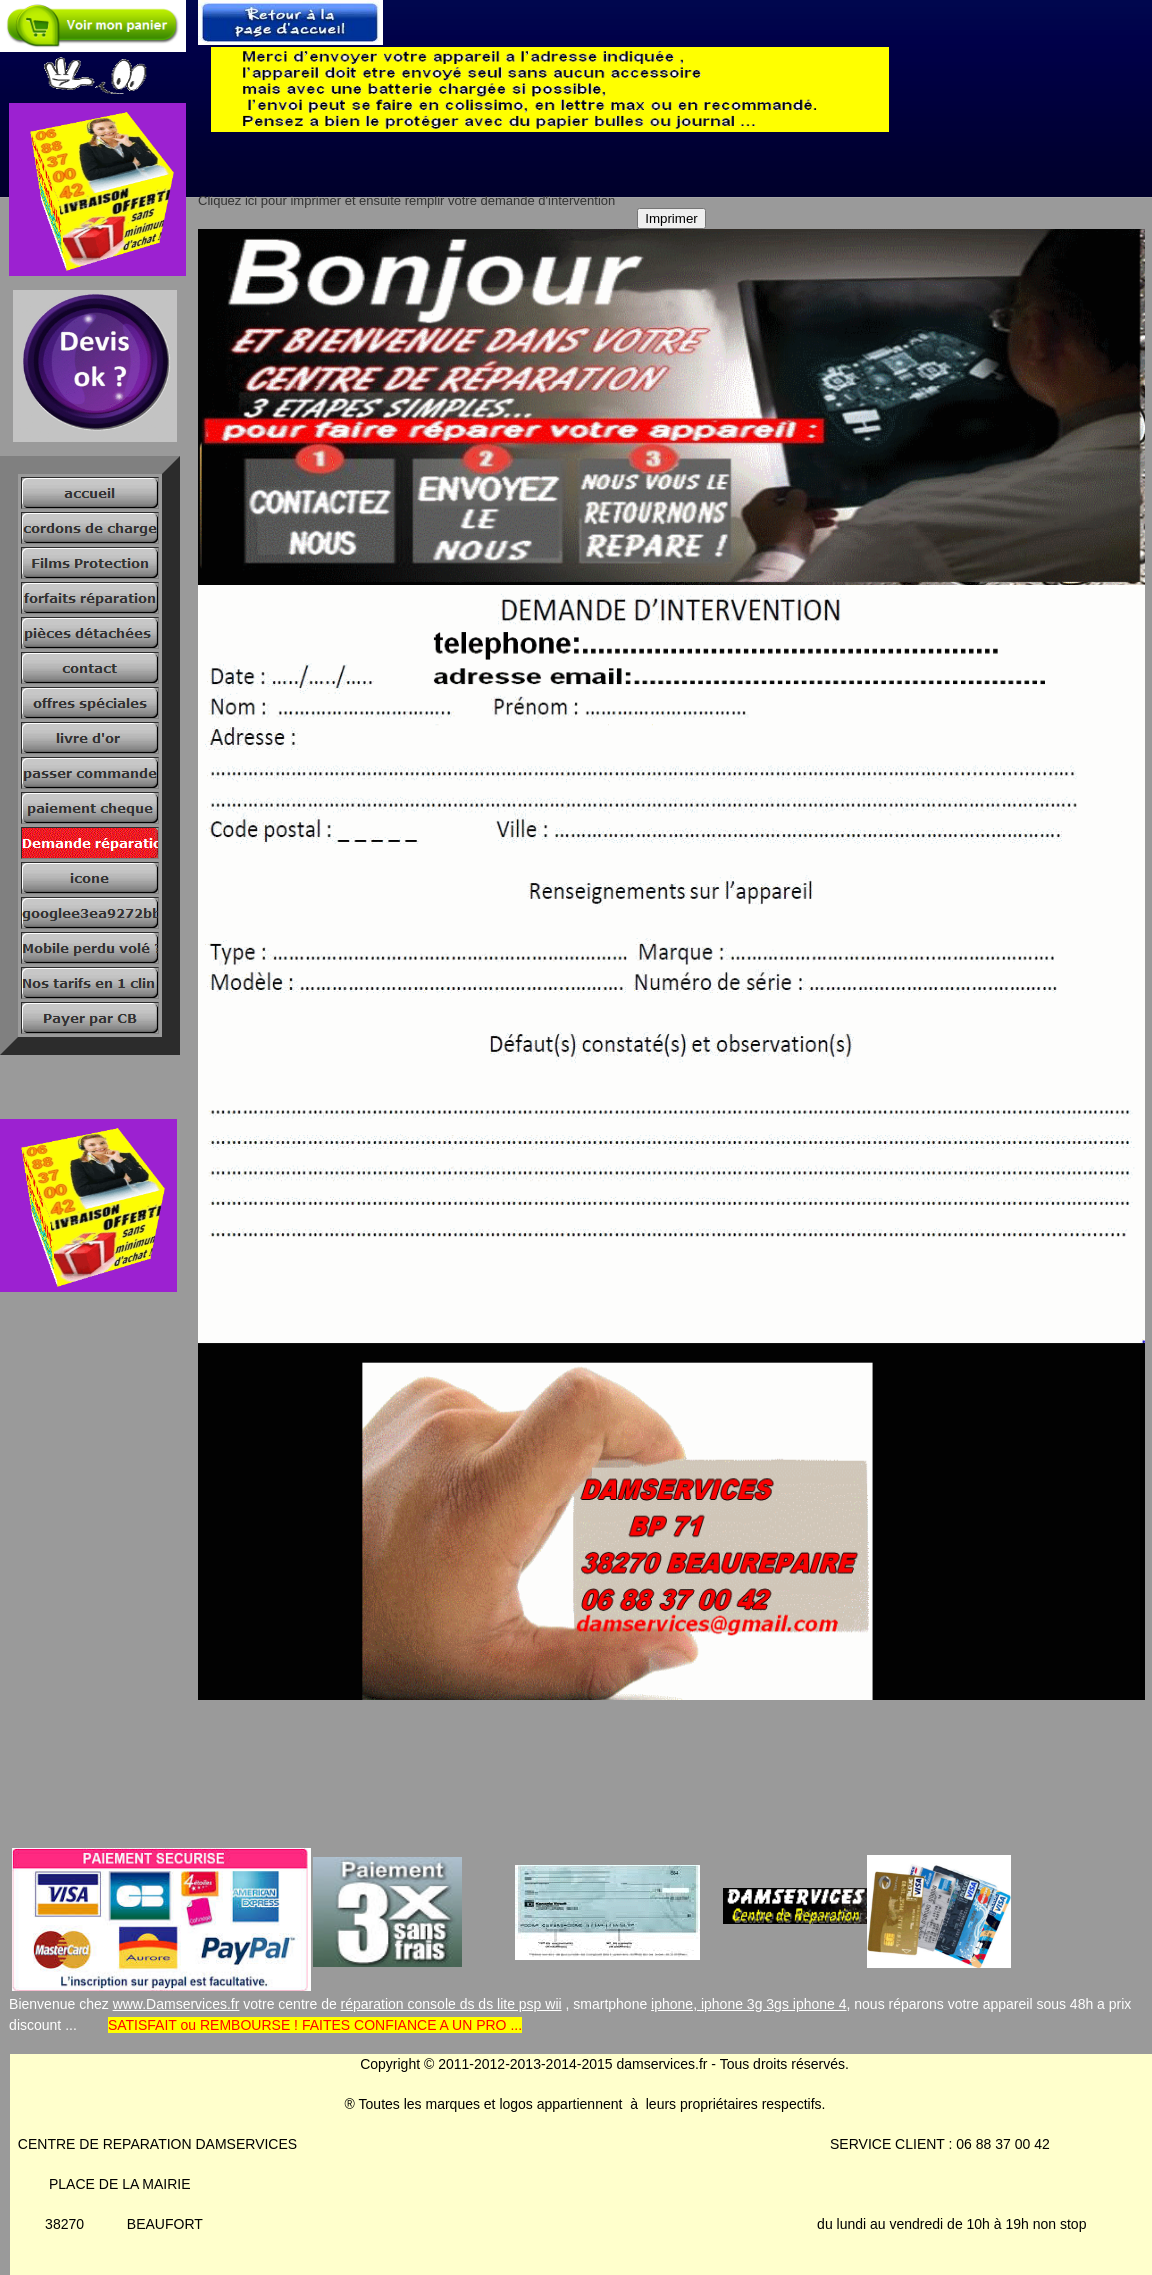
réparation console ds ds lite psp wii (451, 2004)
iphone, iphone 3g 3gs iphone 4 (748, 2004)
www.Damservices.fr (176, 2004)
